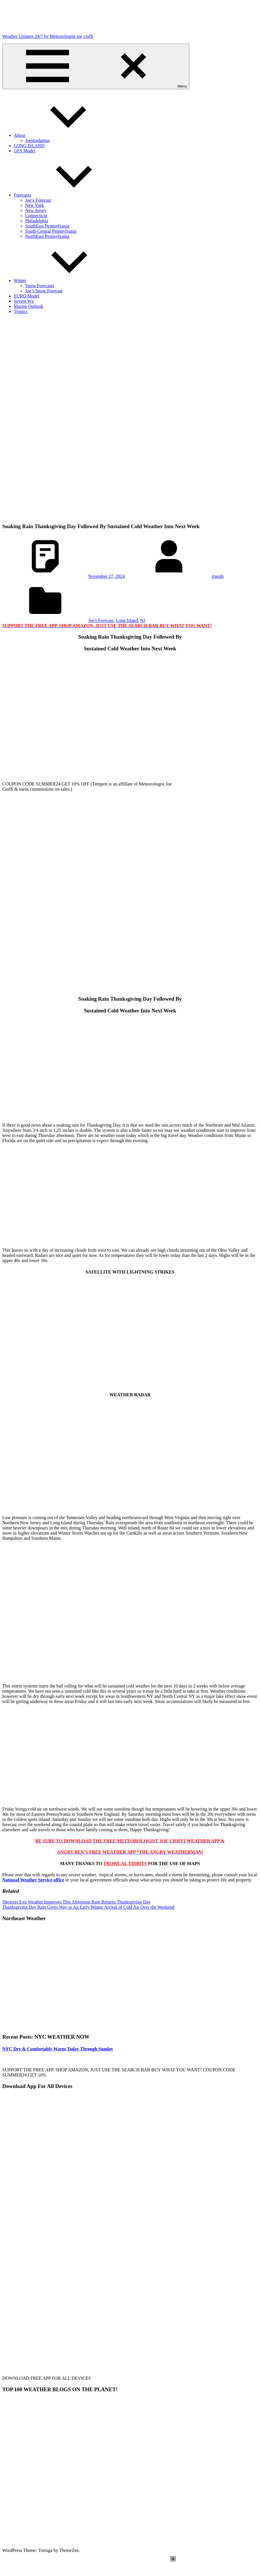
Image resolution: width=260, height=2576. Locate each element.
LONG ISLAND (29, 145)
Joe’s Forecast (38, 200)
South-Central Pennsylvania (50, 231)
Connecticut (36, 215)
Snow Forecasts (39, 285)
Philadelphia (36, 220)
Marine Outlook (28, 306)
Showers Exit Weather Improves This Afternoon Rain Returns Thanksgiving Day (76, 1902)
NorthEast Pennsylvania (47, 236)
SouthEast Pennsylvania (47, 225)
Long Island (127, 620)
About (62, 135)
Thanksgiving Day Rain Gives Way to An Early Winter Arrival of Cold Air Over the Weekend (88, 1907)
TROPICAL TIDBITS (125, 1863)
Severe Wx (24, 301)
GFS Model (24, 150)
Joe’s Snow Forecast (44, 290)
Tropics (20, 311)
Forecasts (65, 195)
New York (34, 205)
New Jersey (35, 210)
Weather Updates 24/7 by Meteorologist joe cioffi (47, 36)
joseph (218, 576)
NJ (142, 620)
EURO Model (26, 295)
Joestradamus (37, 140)
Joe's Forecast (101, 620)
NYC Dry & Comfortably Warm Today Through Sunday (57, 2048)
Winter (63, 280)
